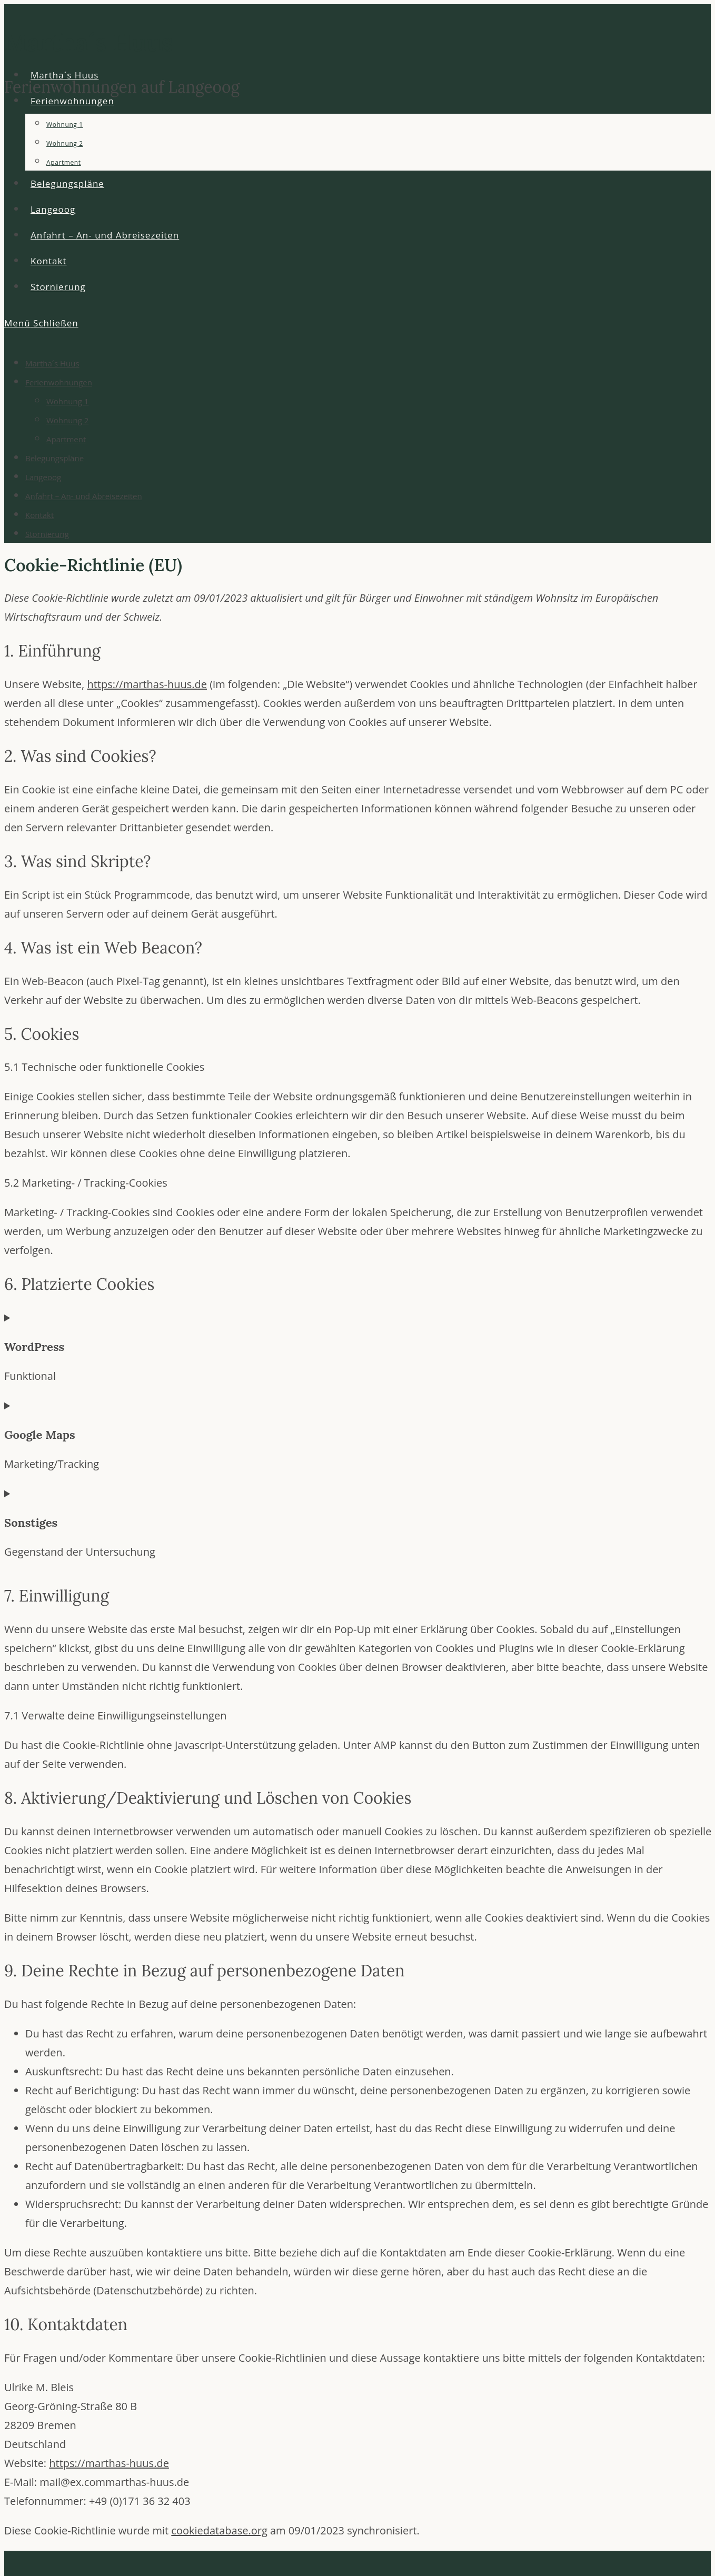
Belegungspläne (54, 458)
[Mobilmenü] (41, 323)
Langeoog (43, 477)
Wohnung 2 (67, 420)
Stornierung (47, 534)
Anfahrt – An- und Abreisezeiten (83, 496)
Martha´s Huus (52, 363)
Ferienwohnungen (58, 382)
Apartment (66, 439)
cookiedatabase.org (219, 2530)
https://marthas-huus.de (147, 684)
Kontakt (39, 515)
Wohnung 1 (67, 401)
